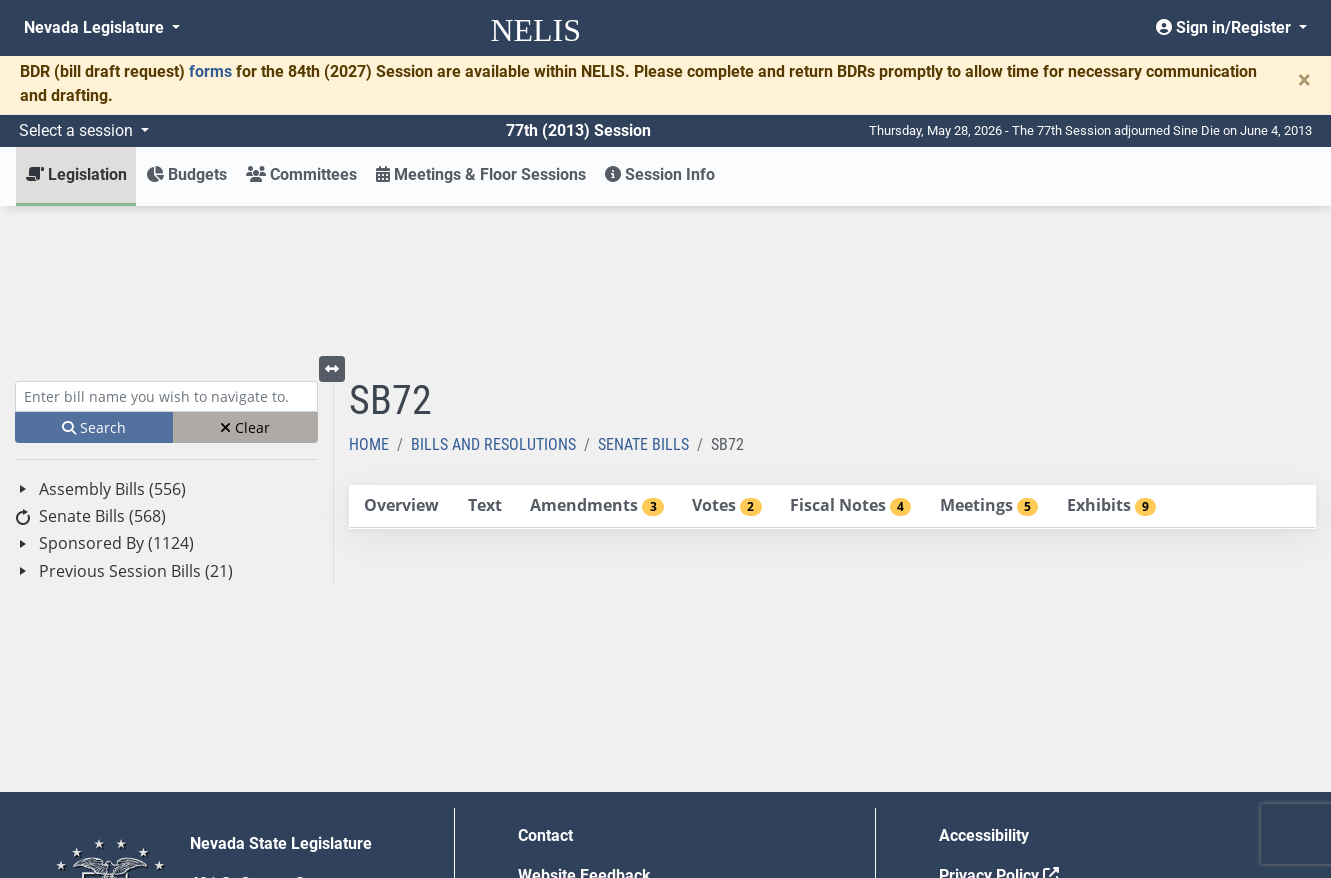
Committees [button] (301, 174)
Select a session (78, 130)
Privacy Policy (999, 728)
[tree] (166, 383)
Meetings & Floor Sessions (481, 174)
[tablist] (832, 360)
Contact (545, 688)
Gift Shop (551, 808)
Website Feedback (584, 728)
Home (369, 297)
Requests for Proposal (1019, 768)
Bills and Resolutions (493, 297)
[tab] (402, 359)
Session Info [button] (660, 174)
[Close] (1304, 80)
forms (210, 71)
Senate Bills (643, 297)
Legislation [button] (76, 174)
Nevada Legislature (96, 27)
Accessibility (984, 688)
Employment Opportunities (613, 768)
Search (94, 280)
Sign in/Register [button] (1225, 27)
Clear (245, 280)
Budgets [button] (186, 174)
